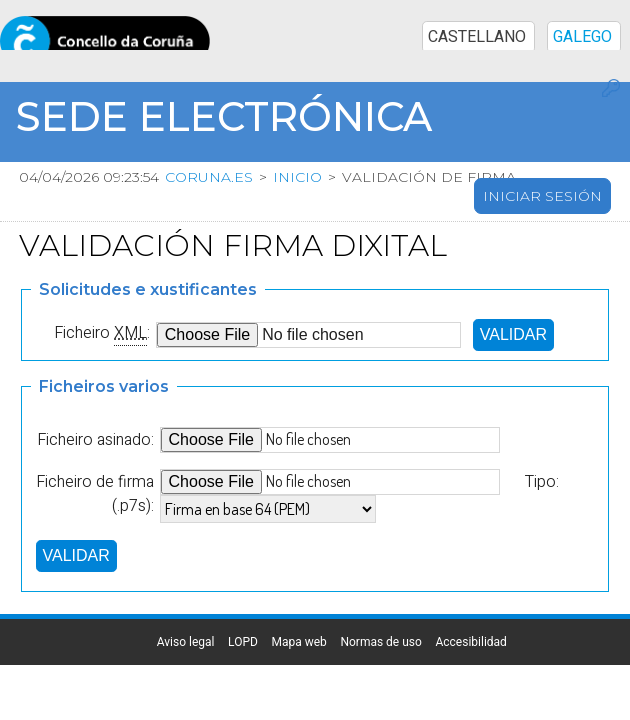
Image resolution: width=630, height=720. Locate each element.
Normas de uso (331, 679)
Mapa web (331, 665)
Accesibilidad (331, 693)
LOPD (332, 651)
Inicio (297, 177)
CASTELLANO (477, 21)
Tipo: (542, 477)
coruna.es (209, 177)
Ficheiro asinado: (95, 435)
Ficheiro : (102, 328)
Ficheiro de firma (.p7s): (95, 489)
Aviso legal (332, 637)
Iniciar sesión (542, 196)
